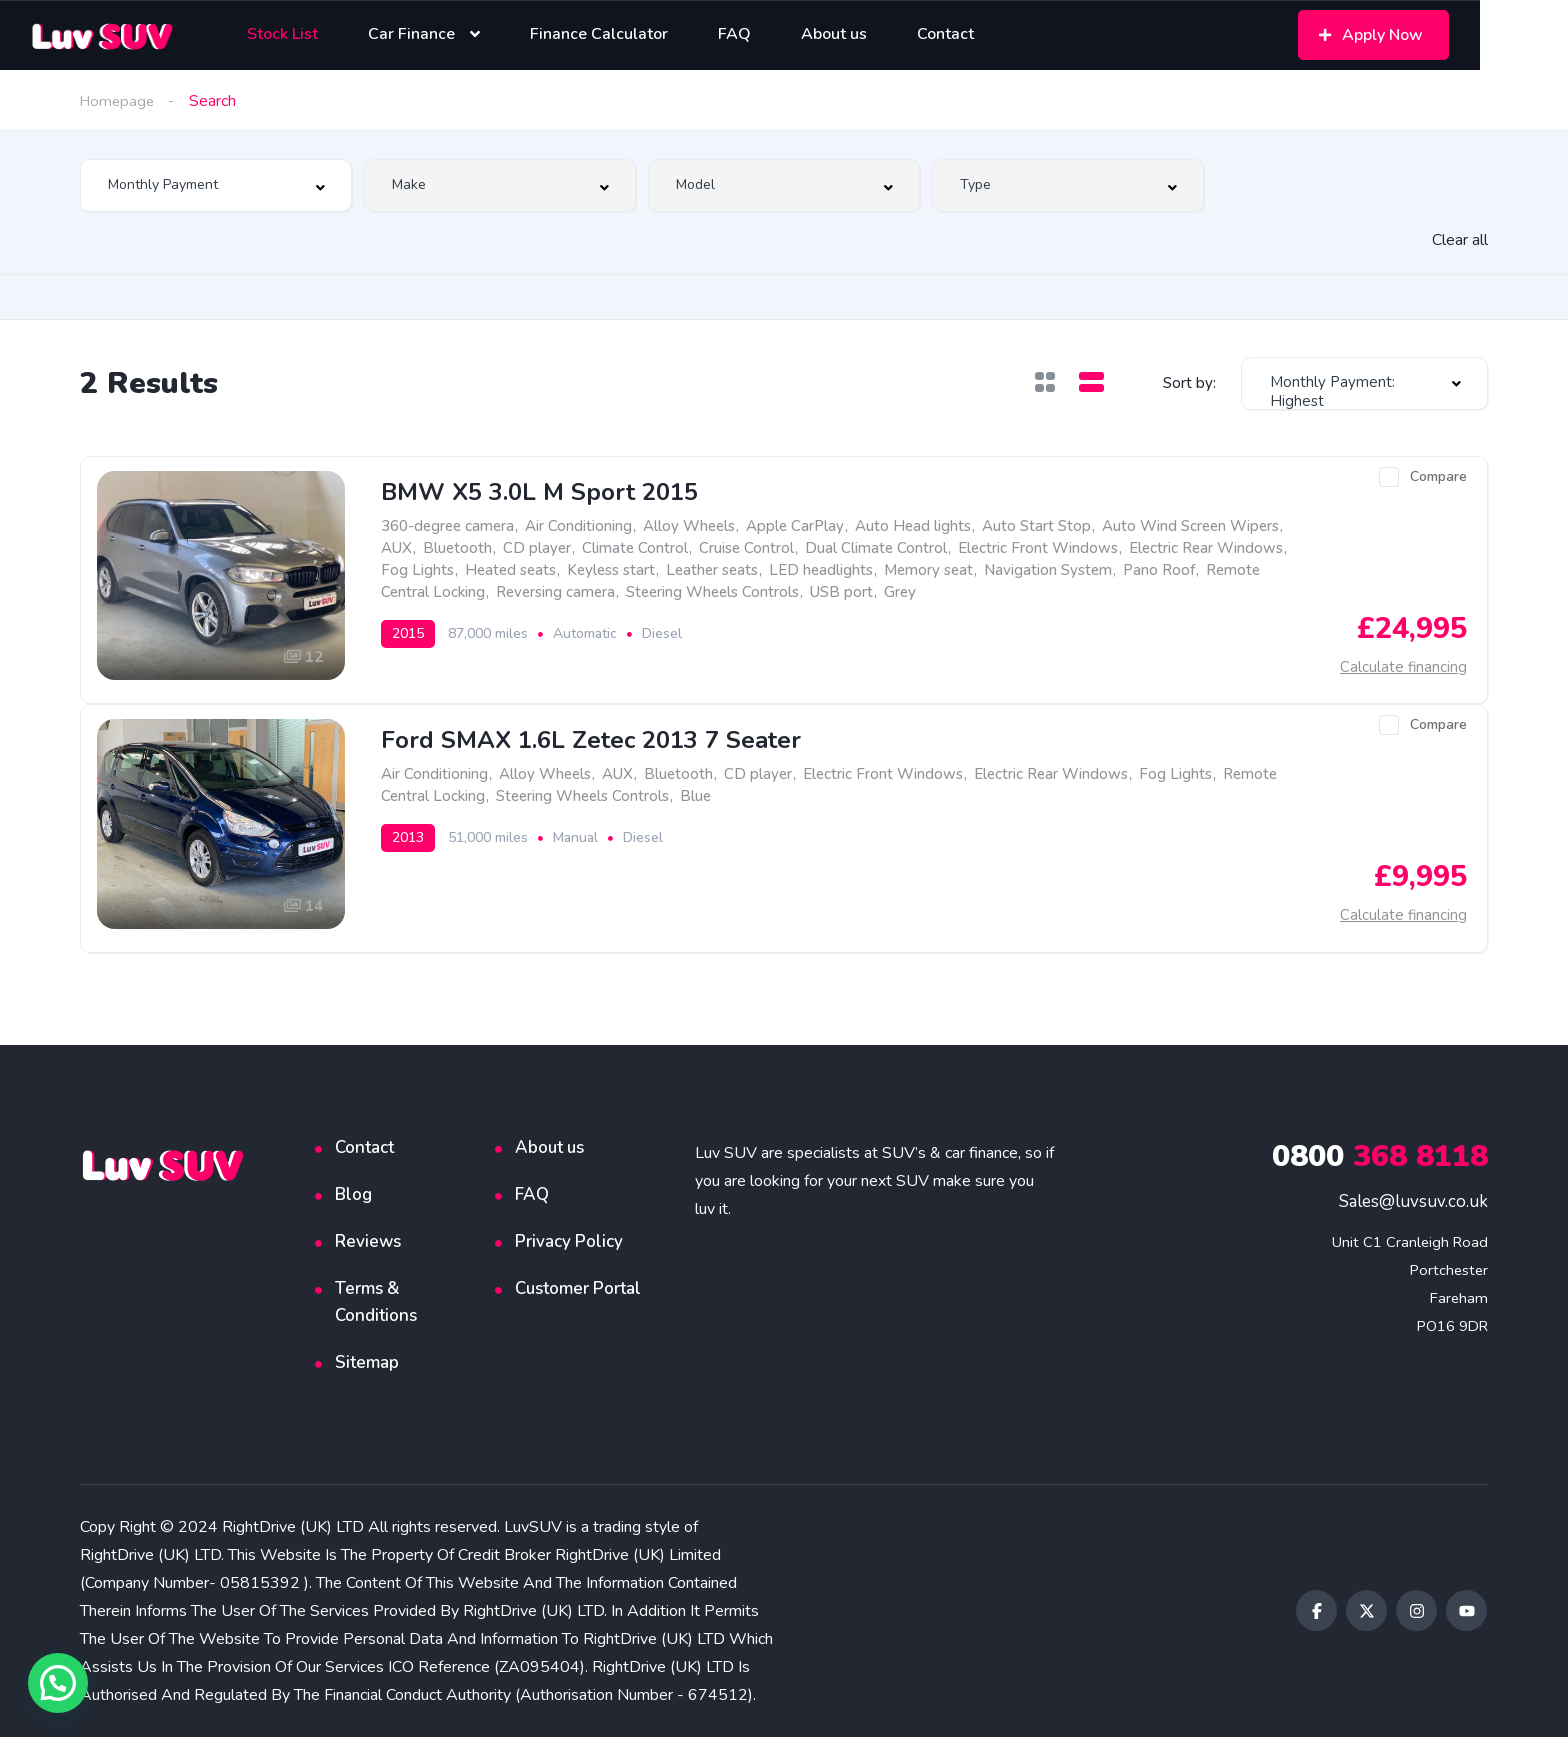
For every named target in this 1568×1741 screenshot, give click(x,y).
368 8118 (1380, 1160)
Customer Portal (578, 1292)
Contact (364, 1151)
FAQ (532, 1198)
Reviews (368, 1245)
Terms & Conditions (376, 1306)
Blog (353, 1198)
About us (549, 1151)
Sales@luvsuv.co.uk (1413, 1205)
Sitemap (367, 1366)
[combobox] (216, 185)
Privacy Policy (569, 1245)
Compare (1438, 476)
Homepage (119, 101)
